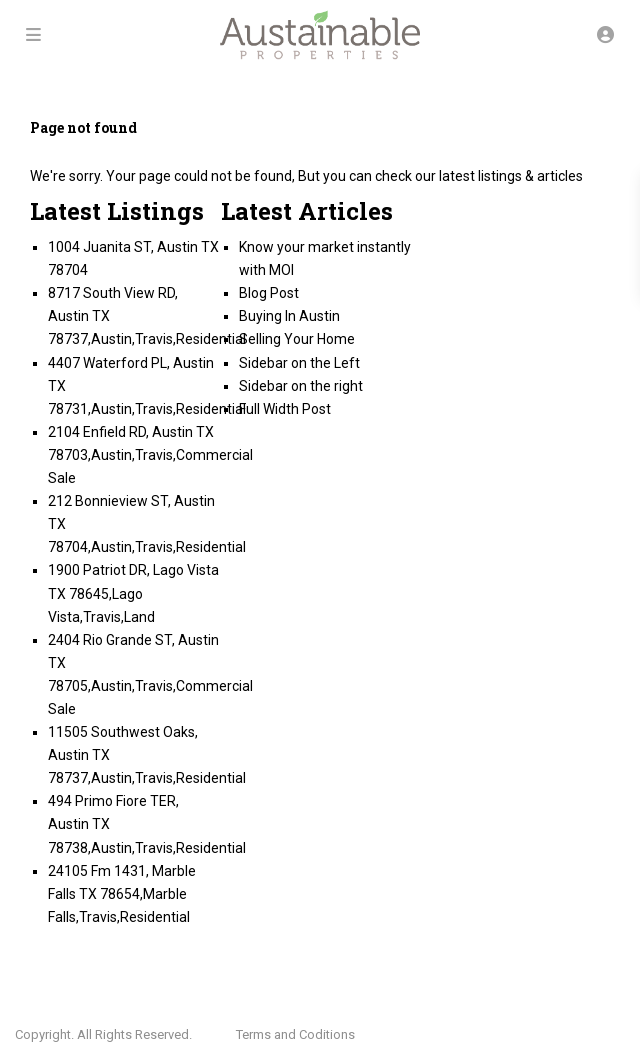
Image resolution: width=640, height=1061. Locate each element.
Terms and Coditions (295, 1034)
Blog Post (269, 293)
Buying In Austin (289, 316)
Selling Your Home (297, 339)
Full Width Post (285, 409)
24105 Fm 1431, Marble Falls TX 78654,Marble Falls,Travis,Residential (122, 894)
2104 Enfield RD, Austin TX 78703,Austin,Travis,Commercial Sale (150, 455)
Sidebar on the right (301, 386)
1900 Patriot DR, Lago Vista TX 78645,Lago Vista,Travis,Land (133, 593)
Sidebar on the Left (299, 363)
